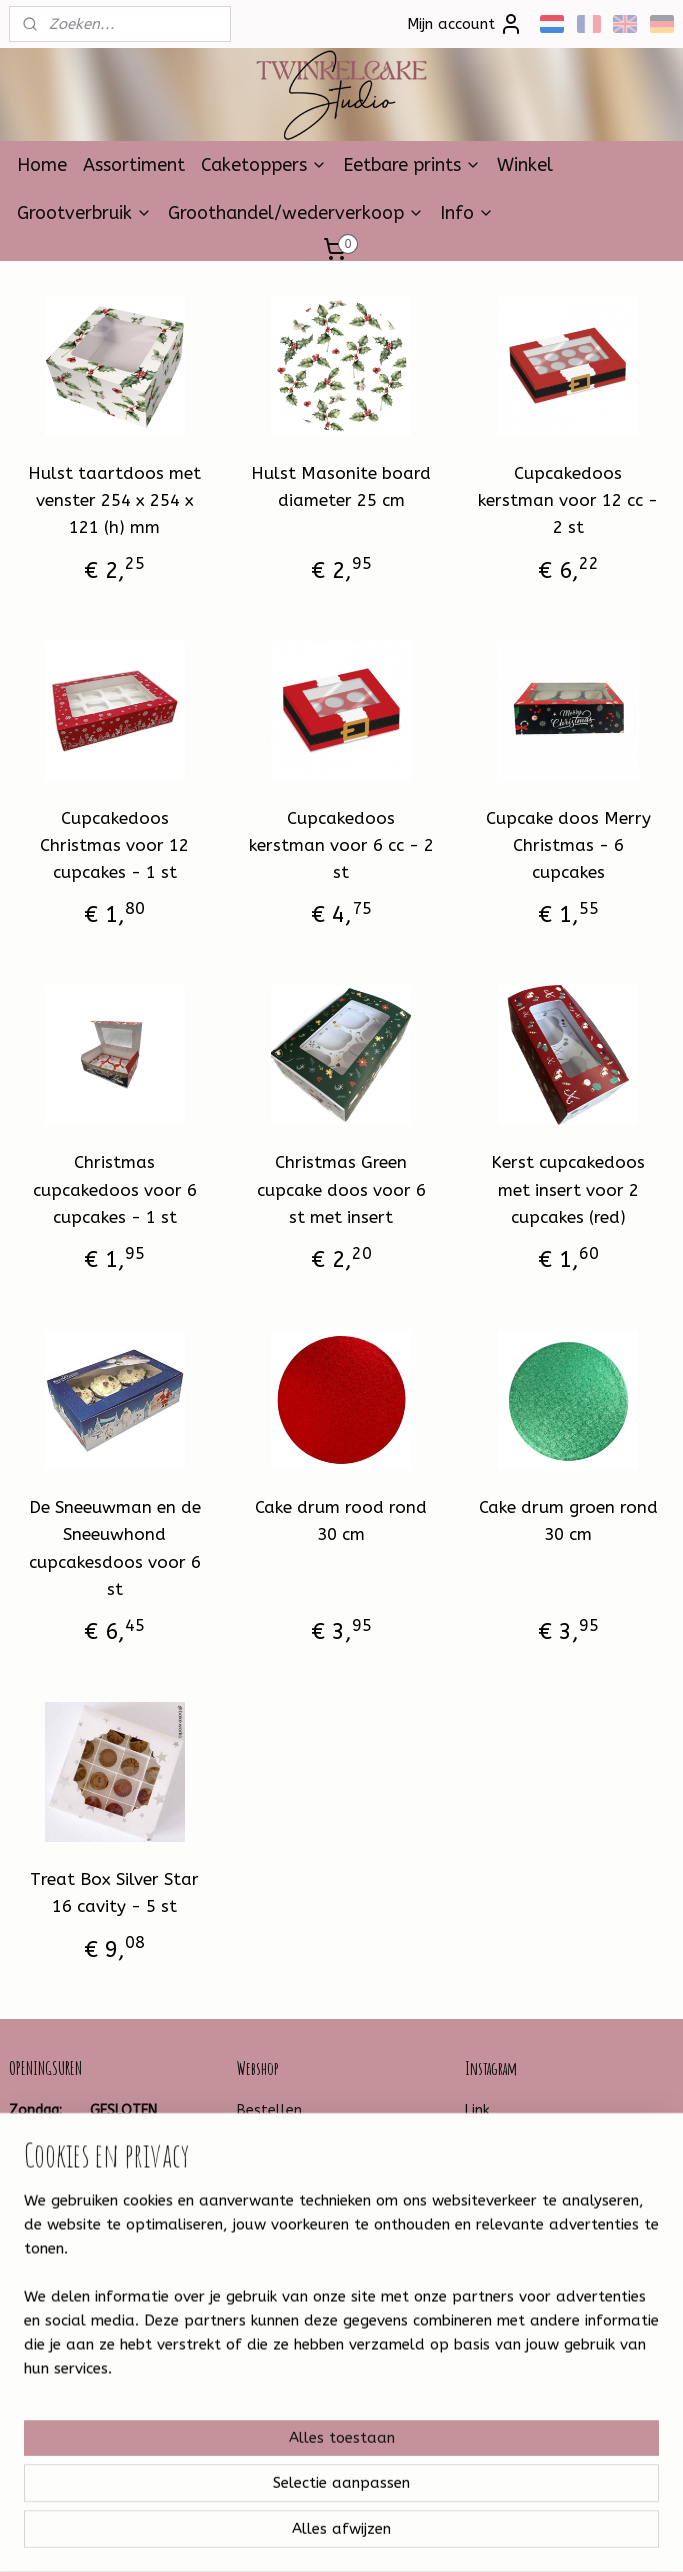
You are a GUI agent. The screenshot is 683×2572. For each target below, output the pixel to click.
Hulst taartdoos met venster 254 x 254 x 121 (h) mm (114, 500)
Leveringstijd (278, 2177)
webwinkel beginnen (387, 2535)
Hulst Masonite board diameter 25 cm (341, 486)
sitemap (277, 2535)
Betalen (263, 2132)
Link (477, 2110)
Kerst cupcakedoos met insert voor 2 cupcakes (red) (568, 1190)
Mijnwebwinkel (556, 2535)
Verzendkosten (286, 2154)
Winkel (525, 165)
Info (467, 213)
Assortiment (134, 165)
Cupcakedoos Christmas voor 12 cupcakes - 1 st (114, 845)
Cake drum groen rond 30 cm (568, 1520)
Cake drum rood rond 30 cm (341, 1520)
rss (316, 2535)
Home (42, 165)
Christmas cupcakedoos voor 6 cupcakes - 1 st (115, 1190)
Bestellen (269, 2110)
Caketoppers (264, 165)
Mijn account (465, 24)
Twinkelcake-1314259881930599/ (82, 2340)
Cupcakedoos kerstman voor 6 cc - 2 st (341, 845)
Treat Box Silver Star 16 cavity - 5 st (114, 1892)
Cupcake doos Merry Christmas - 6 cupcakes (568, 845)
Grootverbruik (84, 213)
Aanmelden (293, 2444)
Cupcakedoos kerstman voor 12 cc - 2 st (568, 500)
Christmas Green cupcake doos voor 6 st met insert (341, 1190)
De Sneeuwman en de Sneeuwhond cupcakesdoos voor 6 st (115, 1548)
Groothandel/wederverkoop (296, 213)
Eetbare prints (412, 165)
